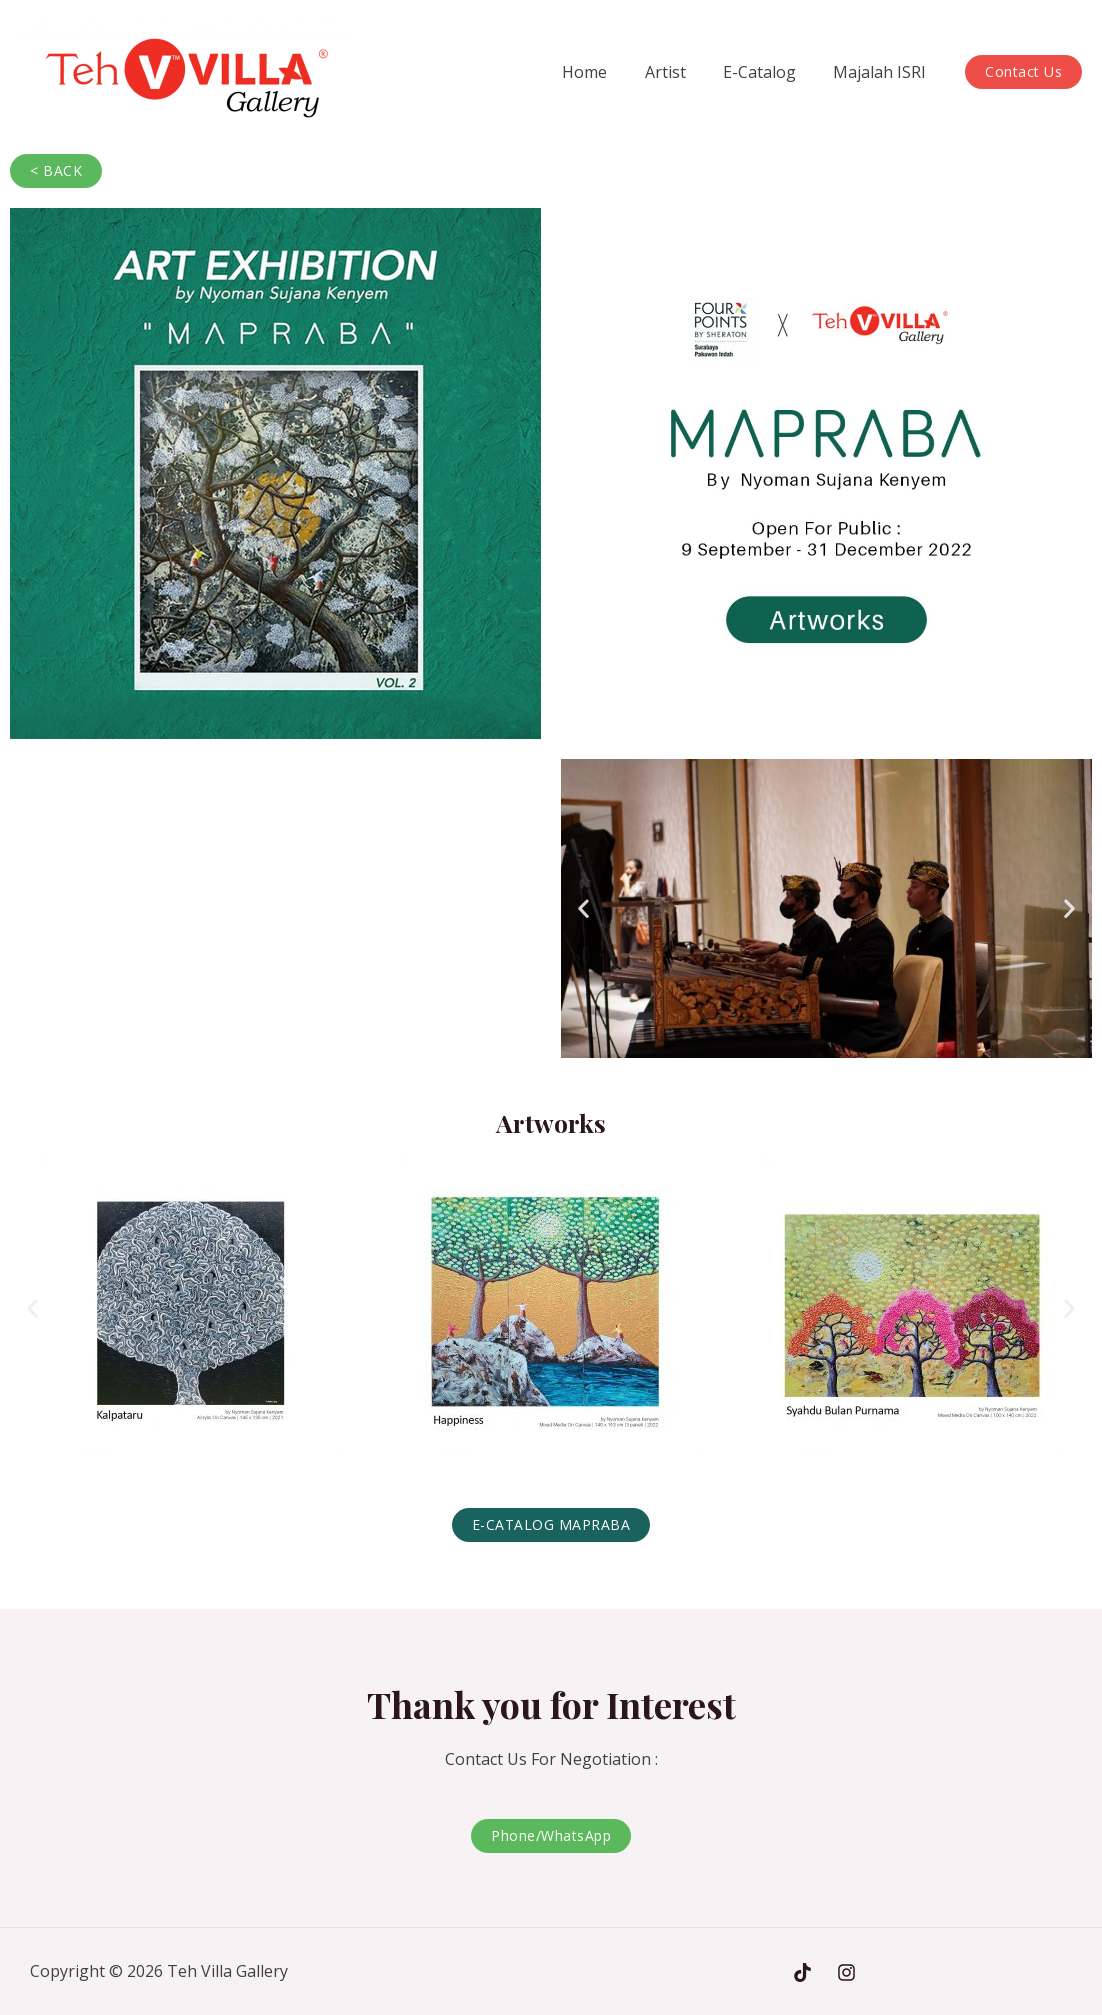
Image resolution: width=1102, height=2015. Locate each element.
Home (603, 72)
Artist (678, 72)
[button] (583, 908)
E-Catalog (767, 72)
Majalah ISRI (882, 72)
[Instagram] (846, 1972)
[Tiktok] (802, 1972)
